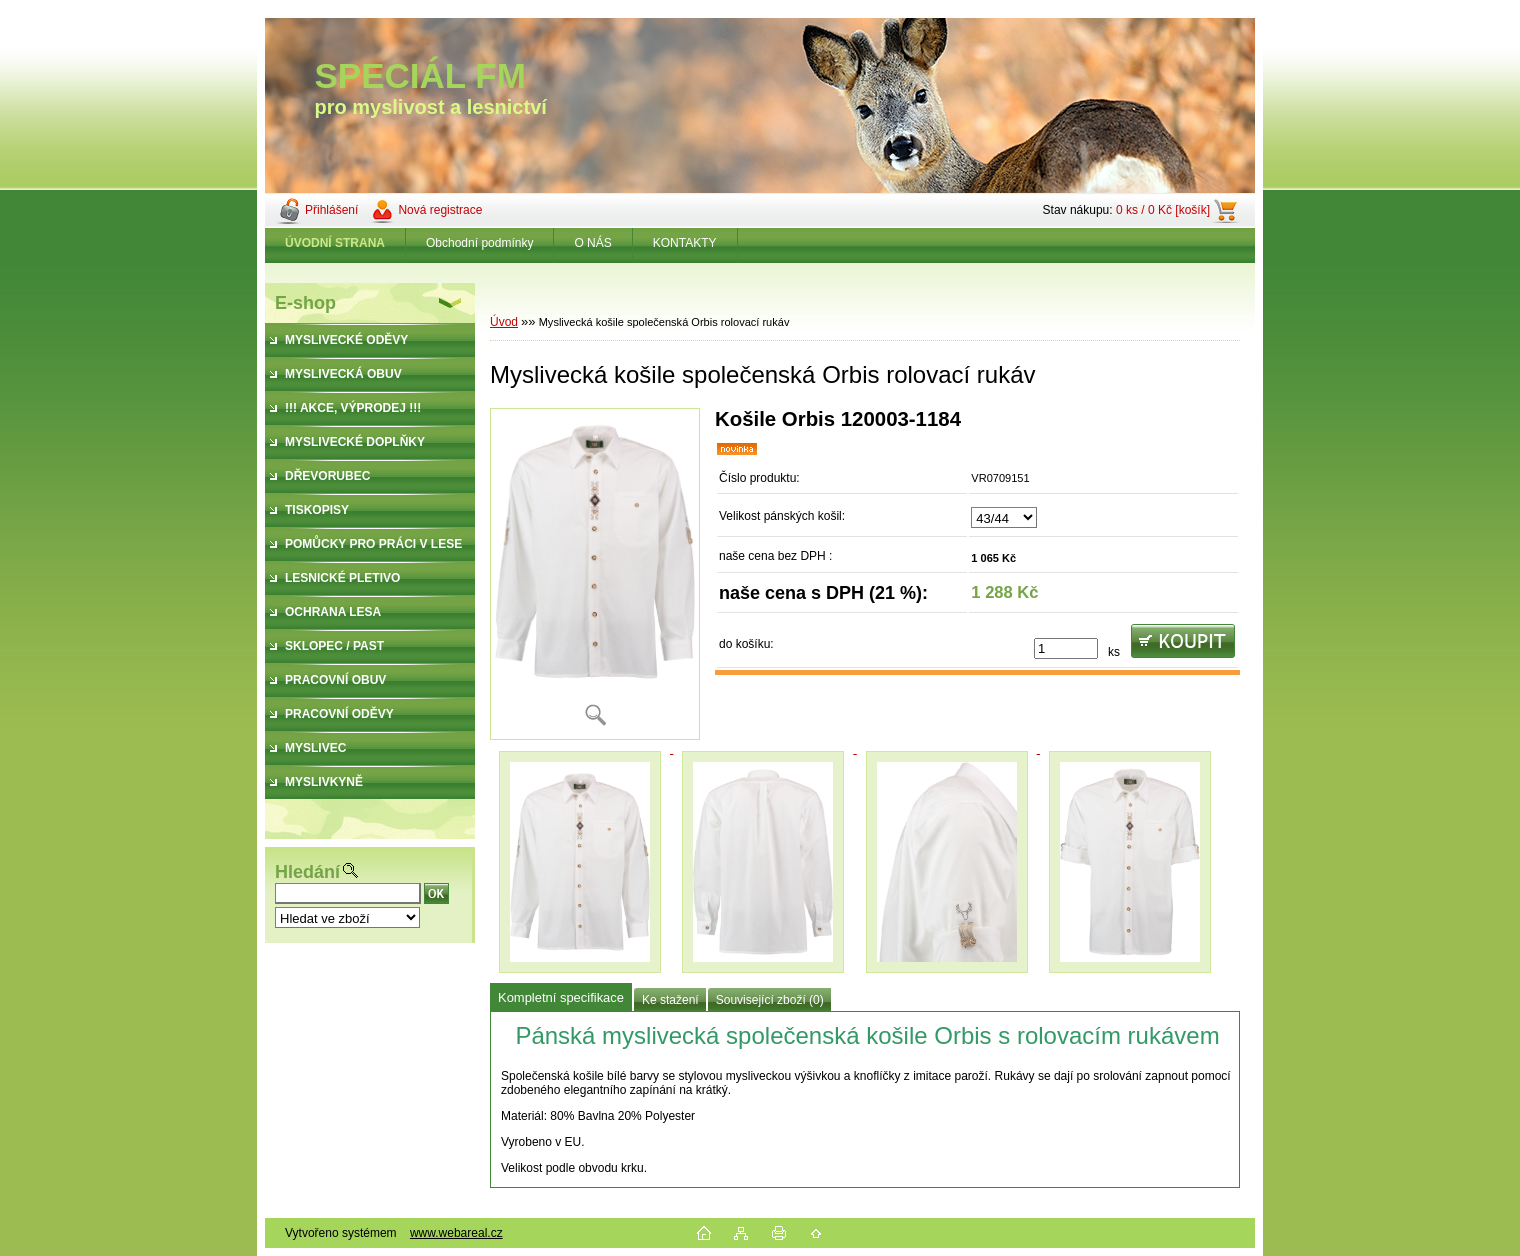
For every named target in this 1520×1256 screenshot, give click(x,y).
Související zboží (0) (770, 1000)
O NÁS (592, 243)
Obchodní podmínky (479, 243)
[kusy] (1066, 648)
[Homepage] (335, 243)
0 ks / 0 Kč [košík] (1163, 210)
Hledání (307, 872)
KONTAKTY (685, 243)
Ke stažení (670, 1000)
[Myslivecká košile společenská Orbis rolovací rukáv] (595, 574)
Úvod (504, 322)
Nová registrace (440, 210)
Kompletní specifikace (561, 997)
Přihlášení (331, 210)
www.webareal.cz (456, 1233)
